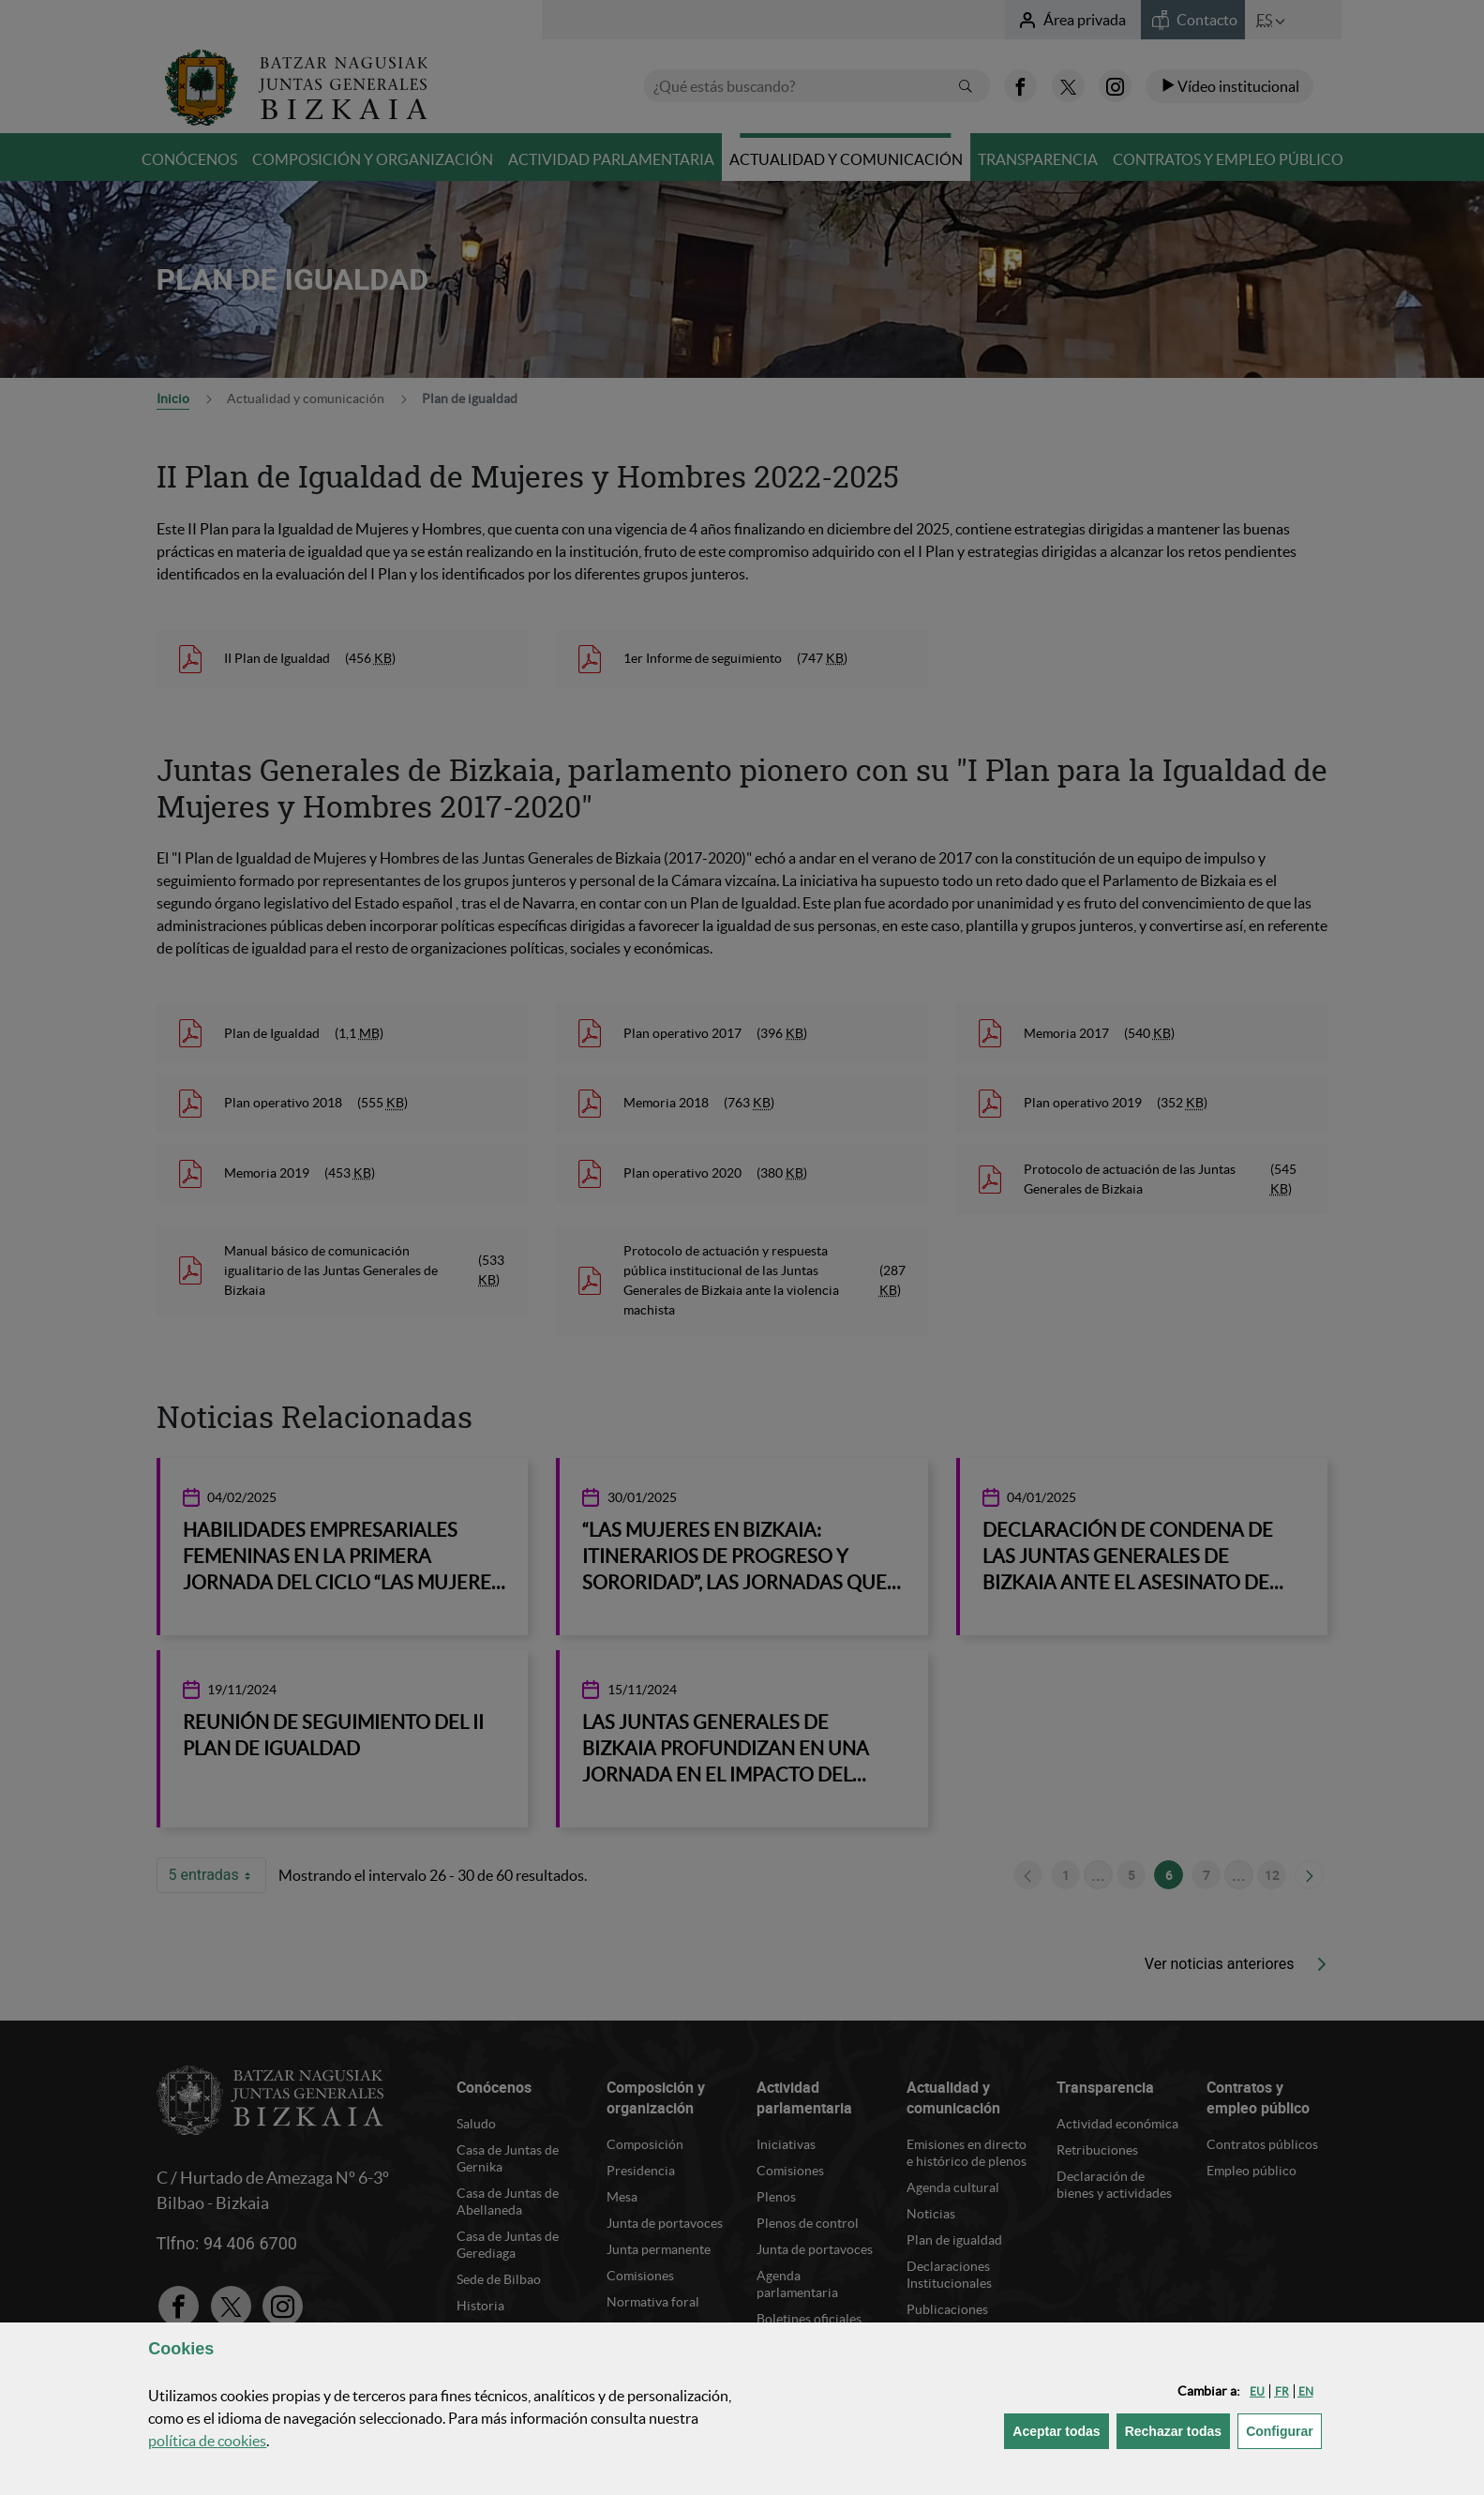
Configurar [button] (1284, 2430)
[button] (1257, 2391)
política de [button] (207, 2440)
